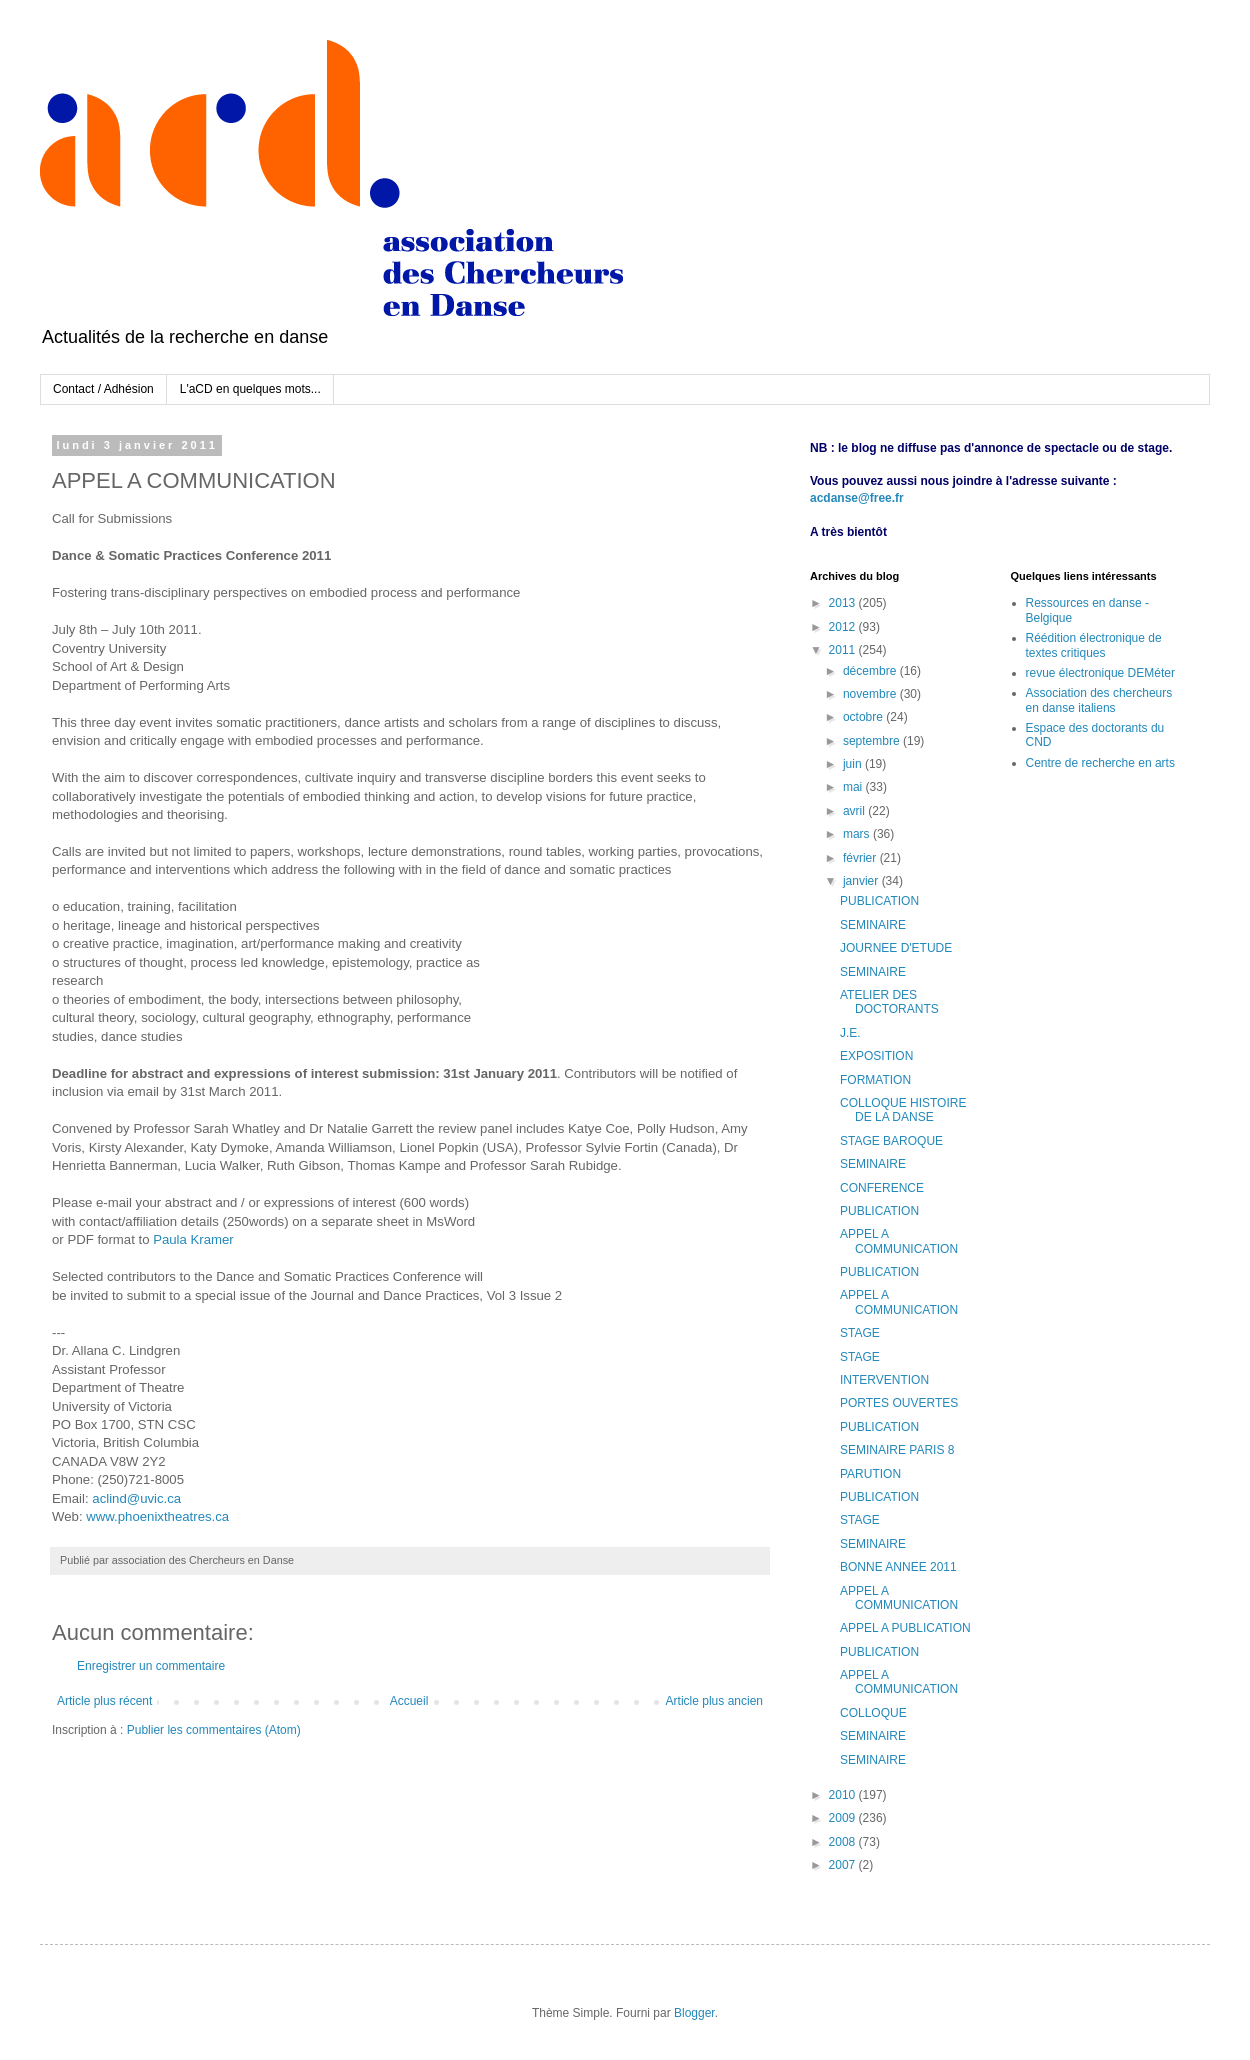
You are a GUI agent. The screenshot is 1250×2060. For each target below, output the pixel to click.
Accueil (409, 1701)
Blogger (694, 2013)
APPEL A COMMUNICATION (899, 1241)
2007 (844, 1865)
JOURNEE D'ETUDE (896, 948)
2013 (844, 603)
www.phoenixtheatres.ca (157, 1516)
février (861, 858)
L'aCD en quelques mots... (250, 389)
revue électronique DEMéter (1100, 673)
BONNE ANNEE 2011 (898, 1567)
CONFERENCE (882, 1188)
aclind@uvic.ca (136, 1498)
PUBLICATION (879, 901)
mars (858, 834)
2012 (844, 627)
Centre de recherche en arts (1100, 763)
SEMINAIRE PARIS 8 (897, 1450)
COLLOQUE (873, 1713)
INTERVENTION (884, 1380)
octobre (864, 717)
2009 (844, 1818)
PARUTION (870, 1474)
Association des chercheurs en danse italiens (1099, 700)
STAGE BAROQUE (891, 1141)
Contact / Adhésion (103, 389)
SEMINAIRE (873, 925)
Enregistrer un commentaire (151, 1666)
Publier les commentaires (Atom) (214, 1730)
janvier (862, 881)
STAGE (860, 1333)
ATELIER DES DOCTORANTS (889, 1002)
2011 (844, 650)
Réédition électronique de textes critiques (1094, 645)
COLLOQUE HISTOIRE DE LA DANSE (903, 1110)
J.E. (850, 1033)
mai (854, 787)
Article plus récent (104, 1701)
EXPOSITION (876, 1056)
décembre (871, 671)
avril (855, 811)
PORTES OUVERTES (899, 1403)
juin (854, 764)
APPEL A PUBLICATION (905, 1628)
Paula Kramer (193, 1239)
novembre (871, 694)
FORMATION (875, 1080)
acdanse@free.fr (857, 498)
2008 (844, 1842)
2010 (844, 1795)
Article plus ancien (714, 1701)
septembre (873, 741)
